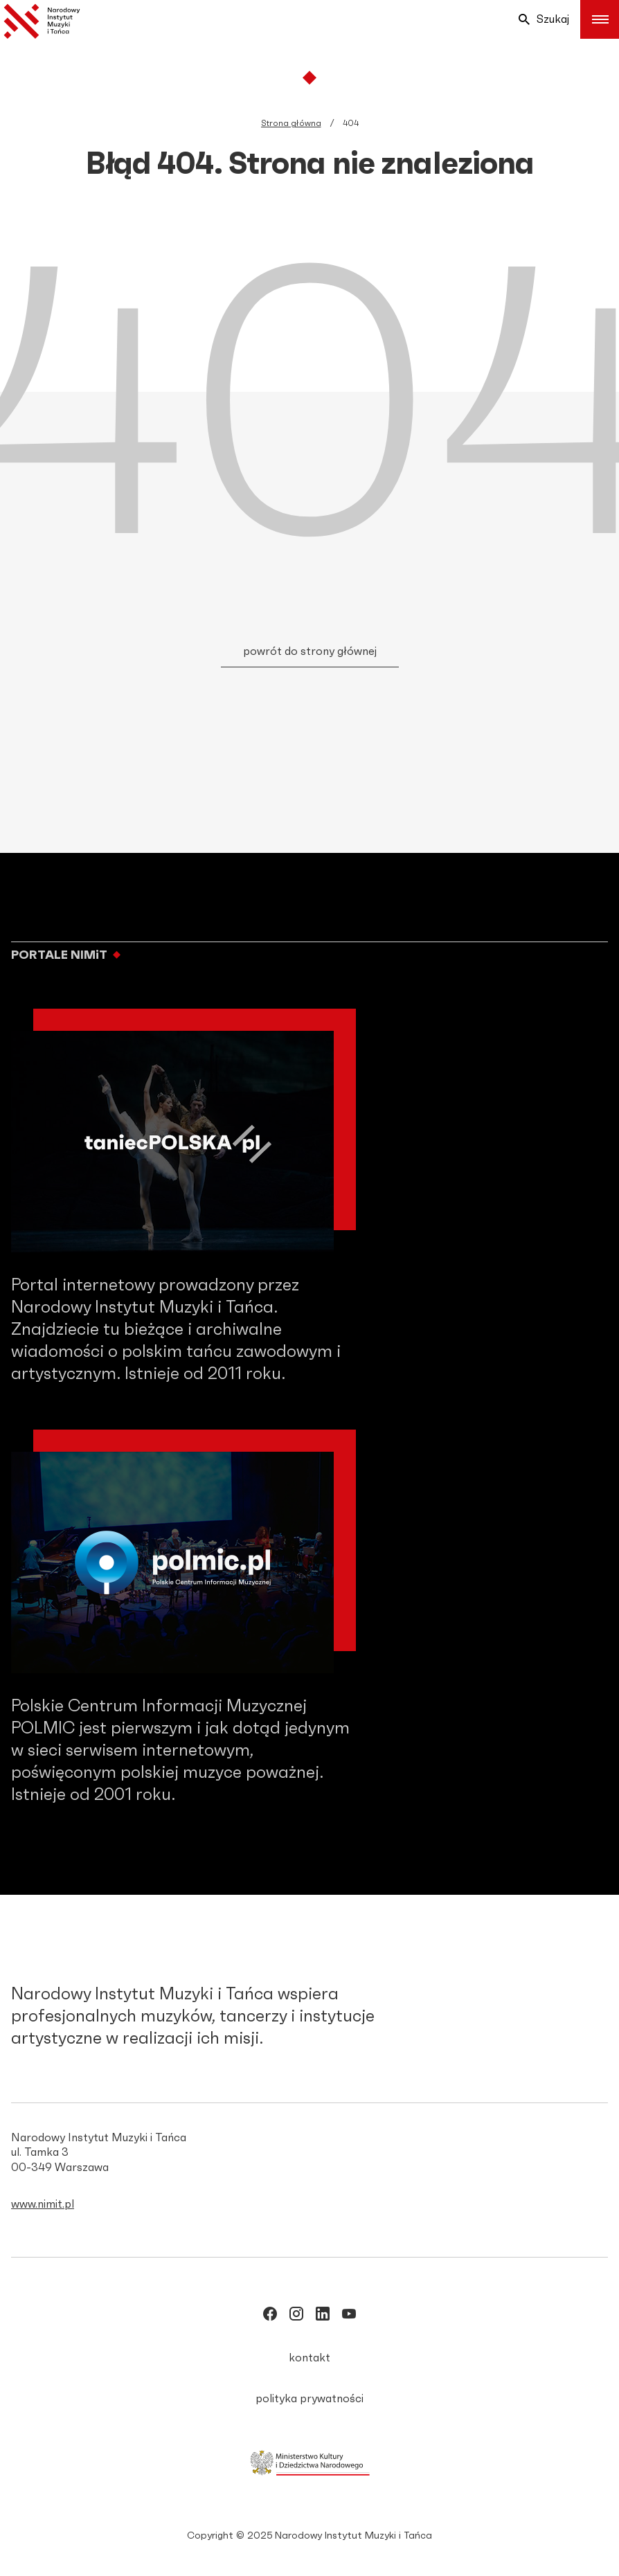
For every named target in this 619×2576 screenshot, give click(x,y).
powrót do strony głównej (310, 651)
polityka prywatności (309, 2398)
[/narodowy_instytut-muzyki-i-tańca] (323, 2316)
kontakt (309, 2357)
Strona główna (291, 123)
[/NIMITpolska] (270, 2316)
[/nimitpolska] (296, 2316)
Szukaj (544, 19)
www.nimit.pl (42, 2204)
